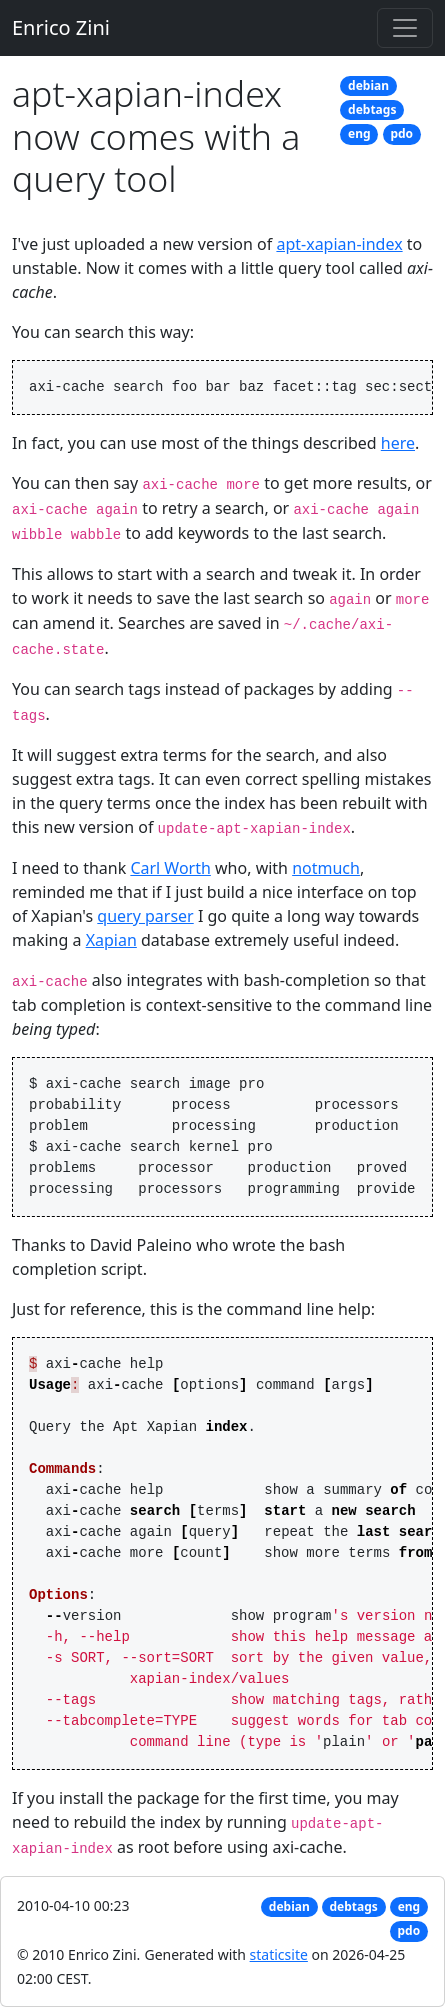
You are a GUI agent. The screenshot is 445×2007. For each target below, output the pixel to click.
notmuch (326, 868)
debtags (372, 109)
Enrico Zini (61, 27)
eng (359, 133)
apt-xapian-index (339, 244)
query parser (145, 916)
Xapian (111, 940)
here (398, 443)
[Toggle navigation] (405, 28)
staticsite (279, 1954)
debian (368, 85)
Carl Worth (170, 868)
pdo (401, 133)
